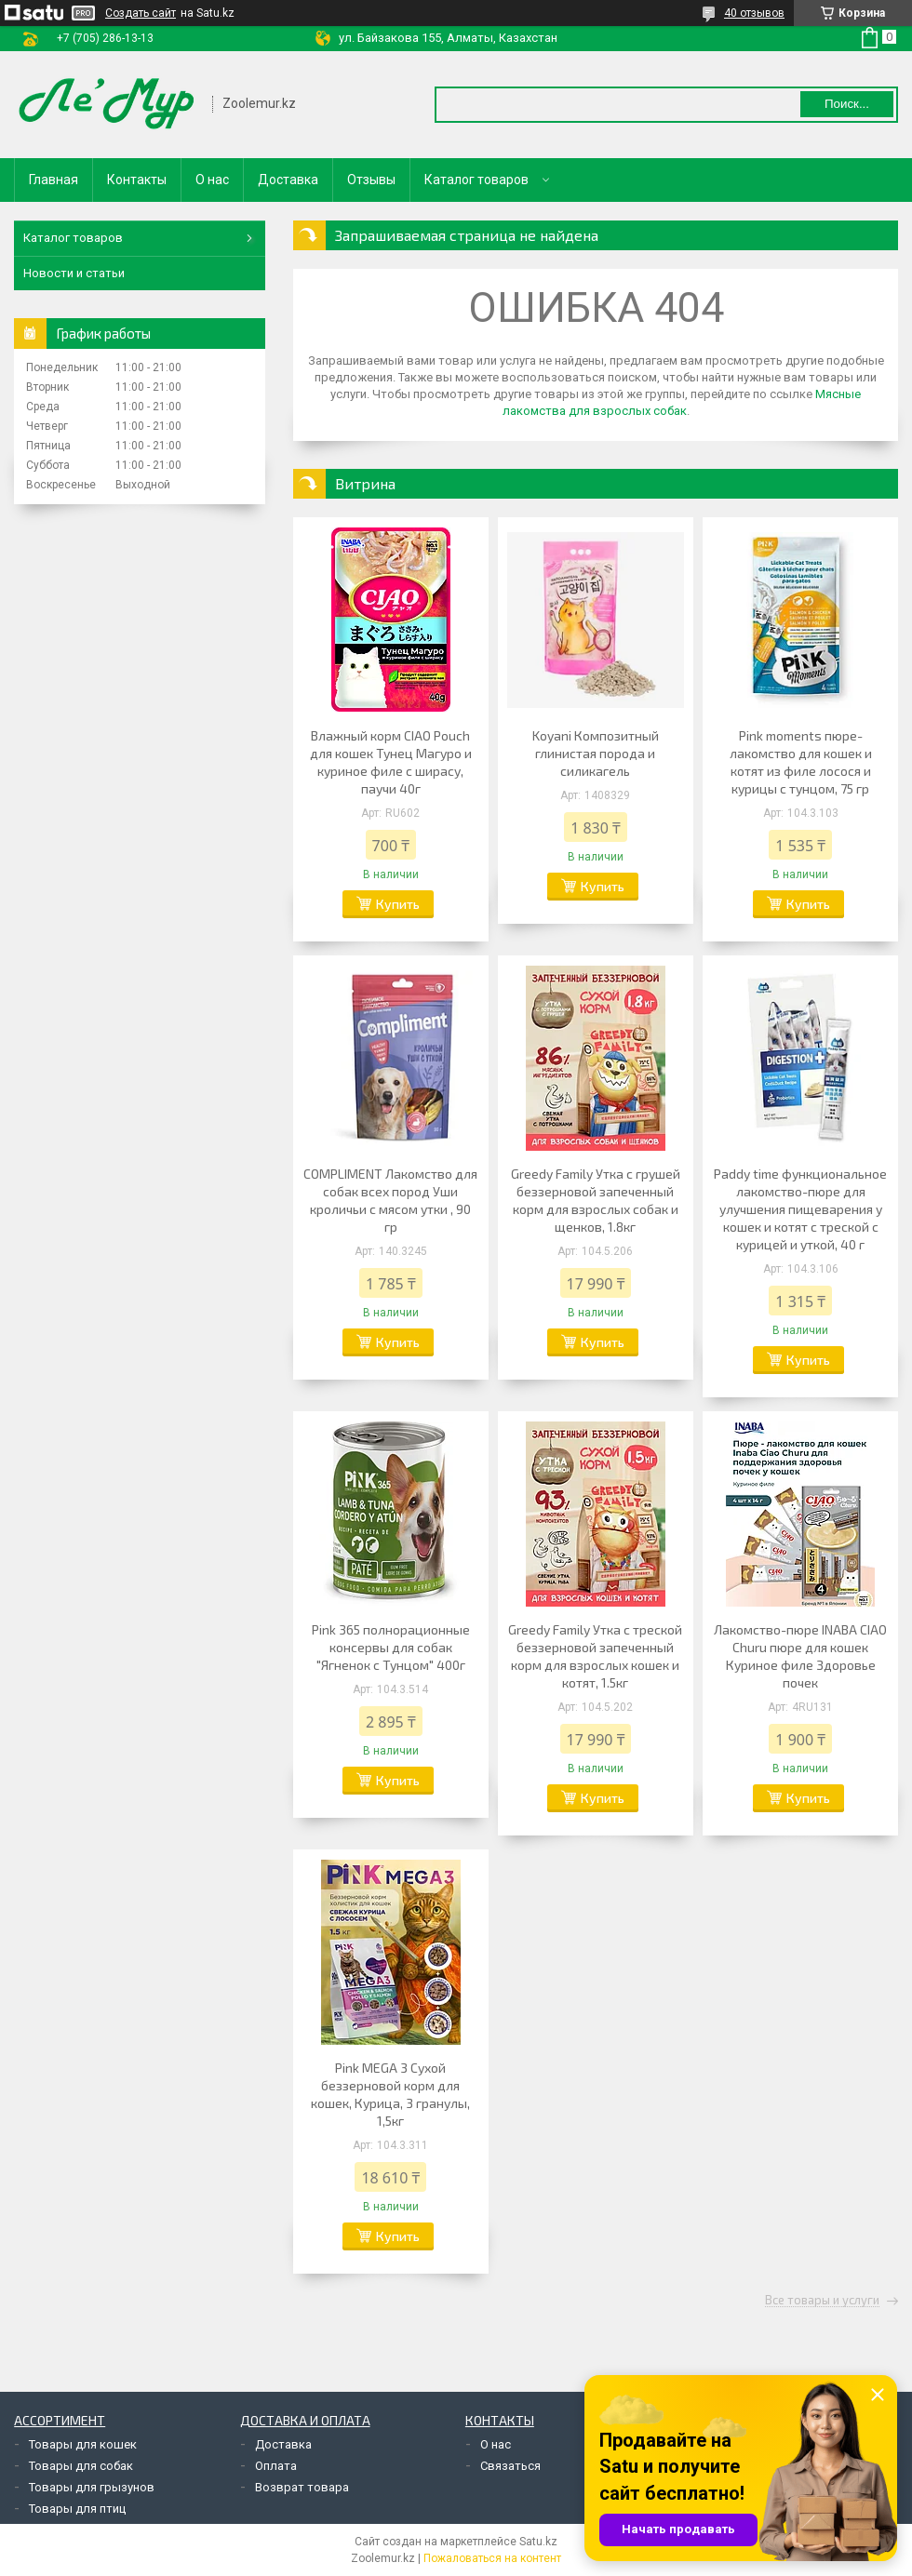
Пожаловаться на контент (492, 2558)
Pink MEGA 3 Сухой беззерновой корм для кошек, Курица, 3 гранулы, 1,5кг (390, 2094)
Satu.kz (538, 2541)
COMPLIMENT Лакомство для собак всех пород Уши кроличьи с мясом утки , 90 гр (390, 1200)
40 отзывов (754, 13)
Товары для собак (81, 2466)
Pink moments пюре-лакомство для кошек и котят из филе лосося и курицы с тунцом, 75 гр (801, 761)
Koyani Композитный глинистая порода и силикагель (595, 753)
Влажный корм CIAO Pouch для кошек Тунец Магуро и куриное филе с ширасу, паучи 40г (391, 761)
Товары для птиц (77, 2509)
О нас (212, 179)
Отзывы (371, 179)
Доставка (288, 179)
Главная (53, 179)
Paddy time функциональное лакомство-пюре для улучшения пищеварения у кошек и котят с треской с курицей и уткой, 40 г (800, 1209)
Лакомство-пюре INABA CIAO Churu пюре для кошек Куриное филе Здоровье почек (800, 1656)
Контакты (137, 179)
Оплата (276, 2466)
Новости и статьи (74, 273)
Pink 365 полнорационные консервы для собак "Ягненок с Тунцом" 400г (391, 1647)
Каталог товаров (476, 179)
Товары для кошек (83, 2444)
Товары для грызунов (91, 2487)
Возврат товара (302, 2487)
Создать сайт (140, 13)
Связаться (510, 2466)
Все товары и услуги (822, 2300)
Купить (398, 904)
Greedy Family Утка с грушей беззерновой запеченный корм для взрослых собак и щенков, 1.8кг (595, 1200)
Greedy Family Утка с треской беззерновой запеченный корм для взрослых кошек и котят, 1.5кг (595, 1656)
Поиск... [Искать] (847, 104)
